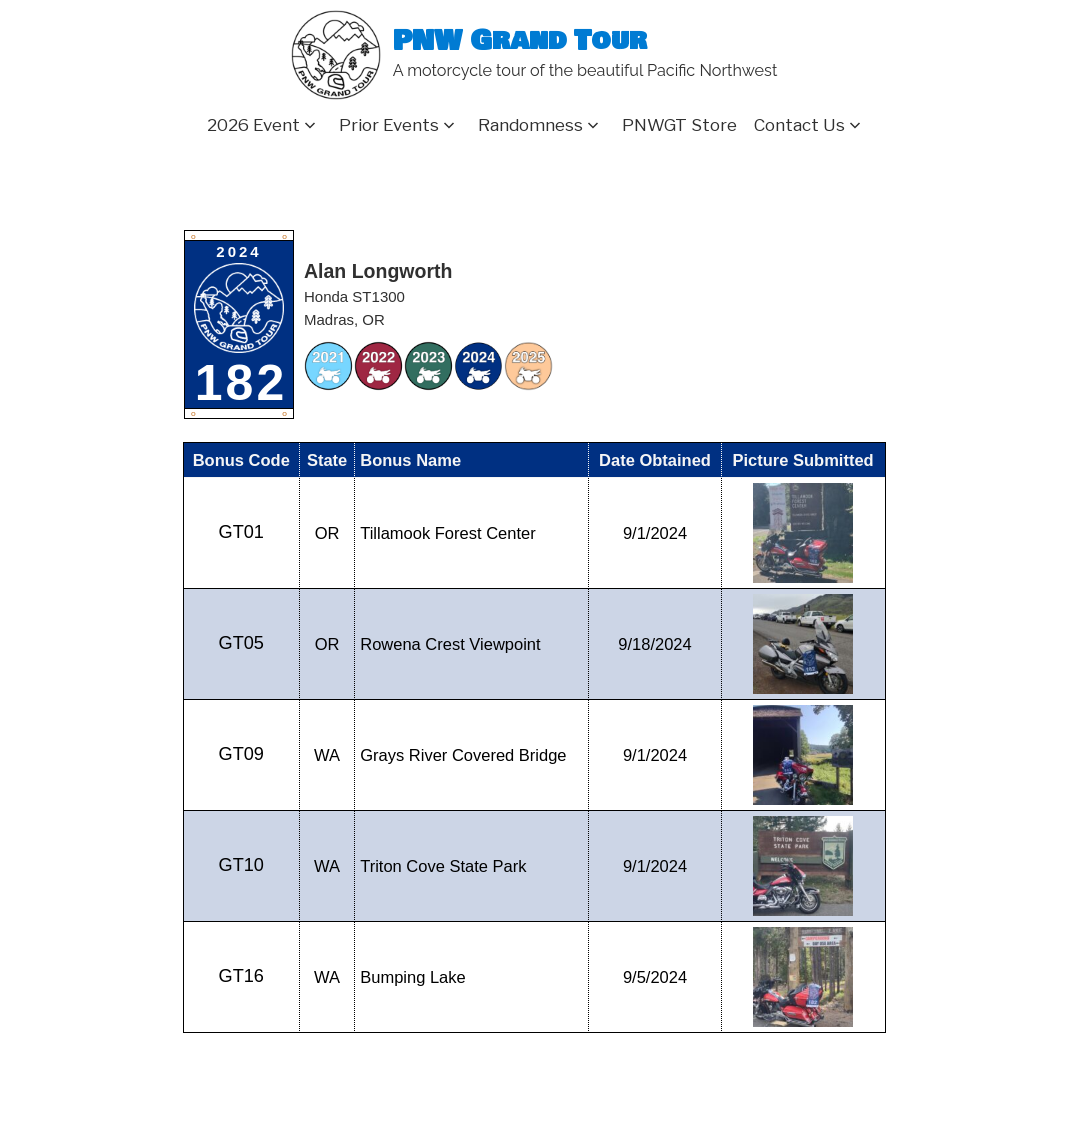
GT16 (241, 976)
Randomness (530, 125)
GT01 (241, 532)
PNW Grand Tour (520, 41)
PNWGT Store (679, 125)
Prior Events (389, 125)
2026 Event (253, 125)
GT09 (241, 754)
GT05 (241, 643)
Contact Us (799, 125)
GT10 (241, 865)
